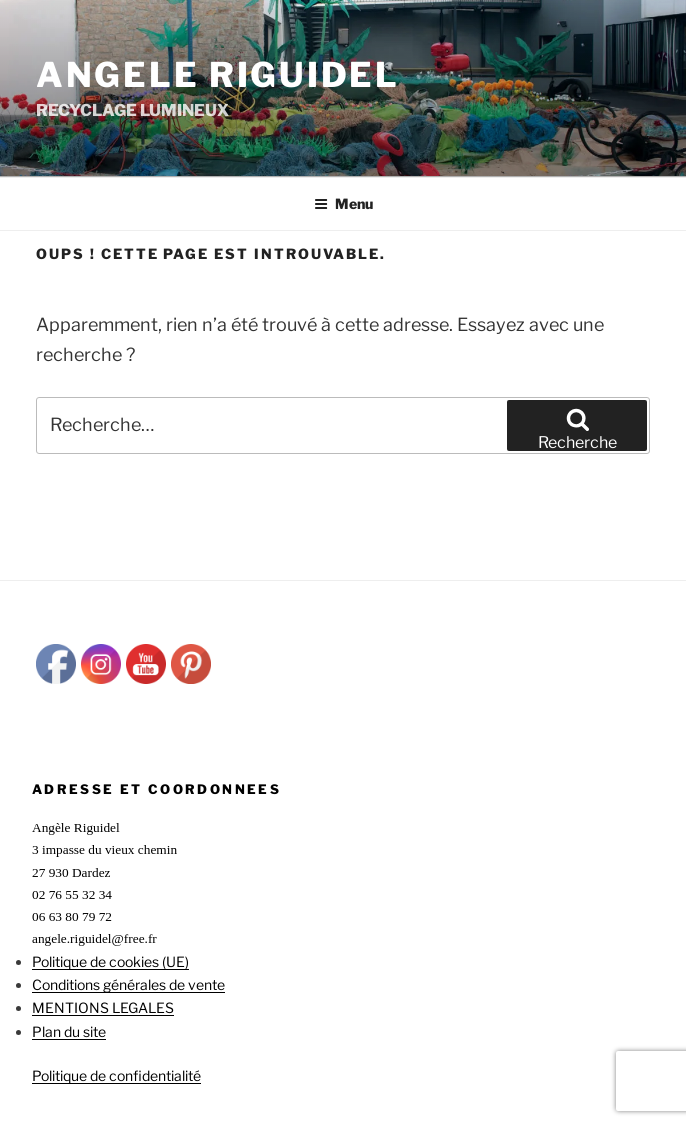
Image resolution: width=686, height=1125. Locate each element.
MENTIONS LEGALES (103, 1007)
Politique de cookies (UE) (110, 961)
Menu (343, 203)
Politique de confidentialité (116, 1075)
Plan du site (69, 1031)
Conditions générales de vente (128, 984)
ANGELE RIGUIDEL (218, 74)
